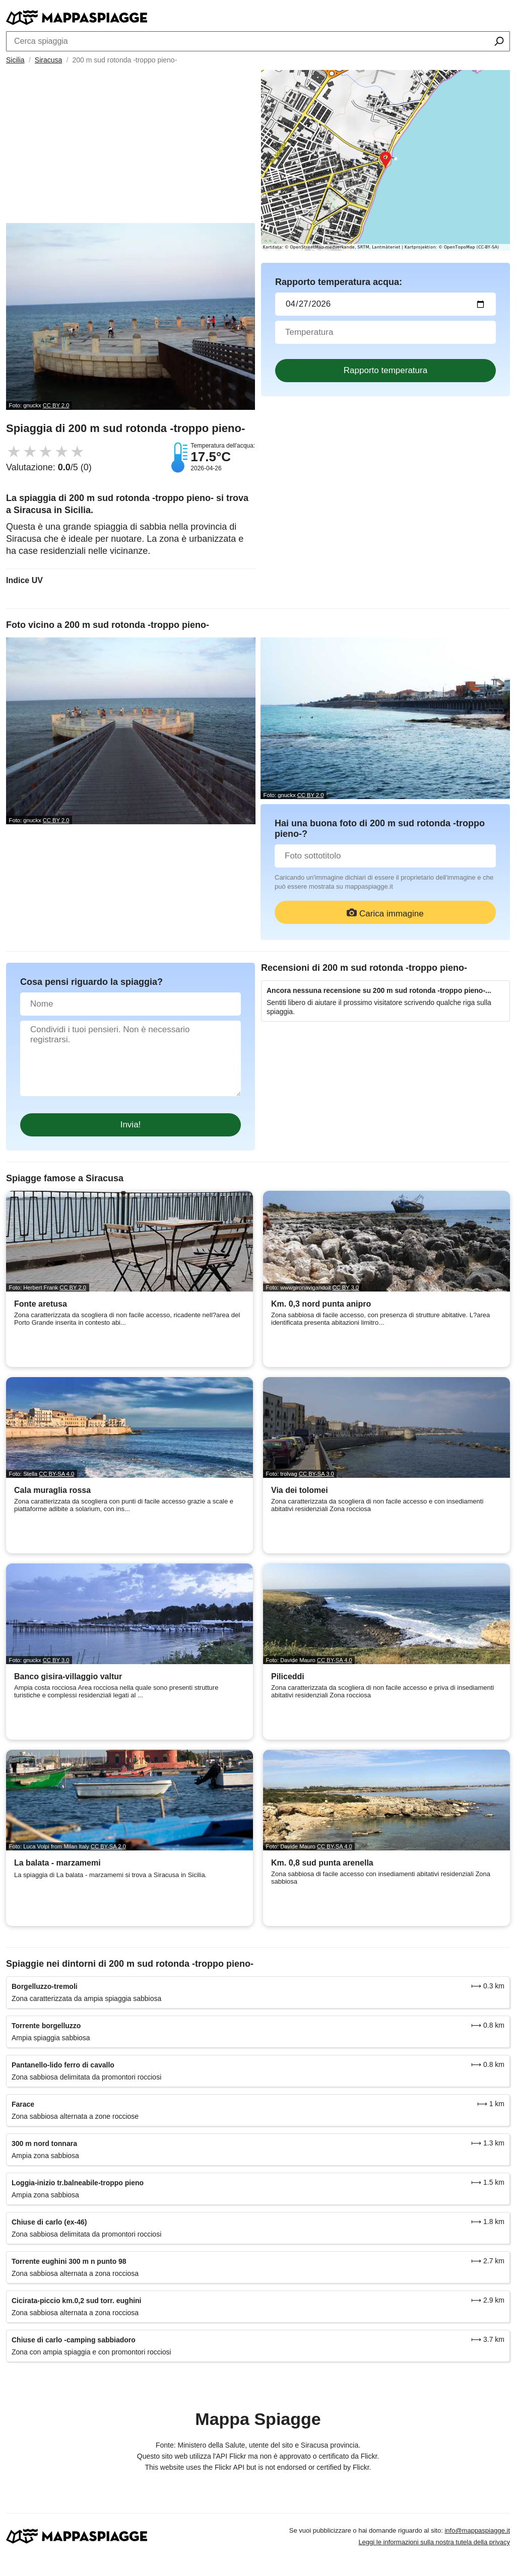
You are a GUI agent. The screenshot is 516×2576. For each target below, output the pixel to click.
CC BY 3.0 (345, 1287)
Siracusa (48, 60)
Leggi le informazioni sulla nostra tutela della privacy (434, 2542)
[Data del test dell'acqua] (385, 304)
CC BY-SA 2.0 (108, 1846)
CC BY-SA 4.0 (56, 1474)
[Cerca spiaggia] (499, 42)
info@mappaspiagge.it (477, 2530)
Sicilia (15, 60)
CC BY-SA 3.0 (316, 1474)
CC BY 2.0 (56, 405)
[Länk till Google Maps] (385, 160)
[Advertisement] (130, 147)
